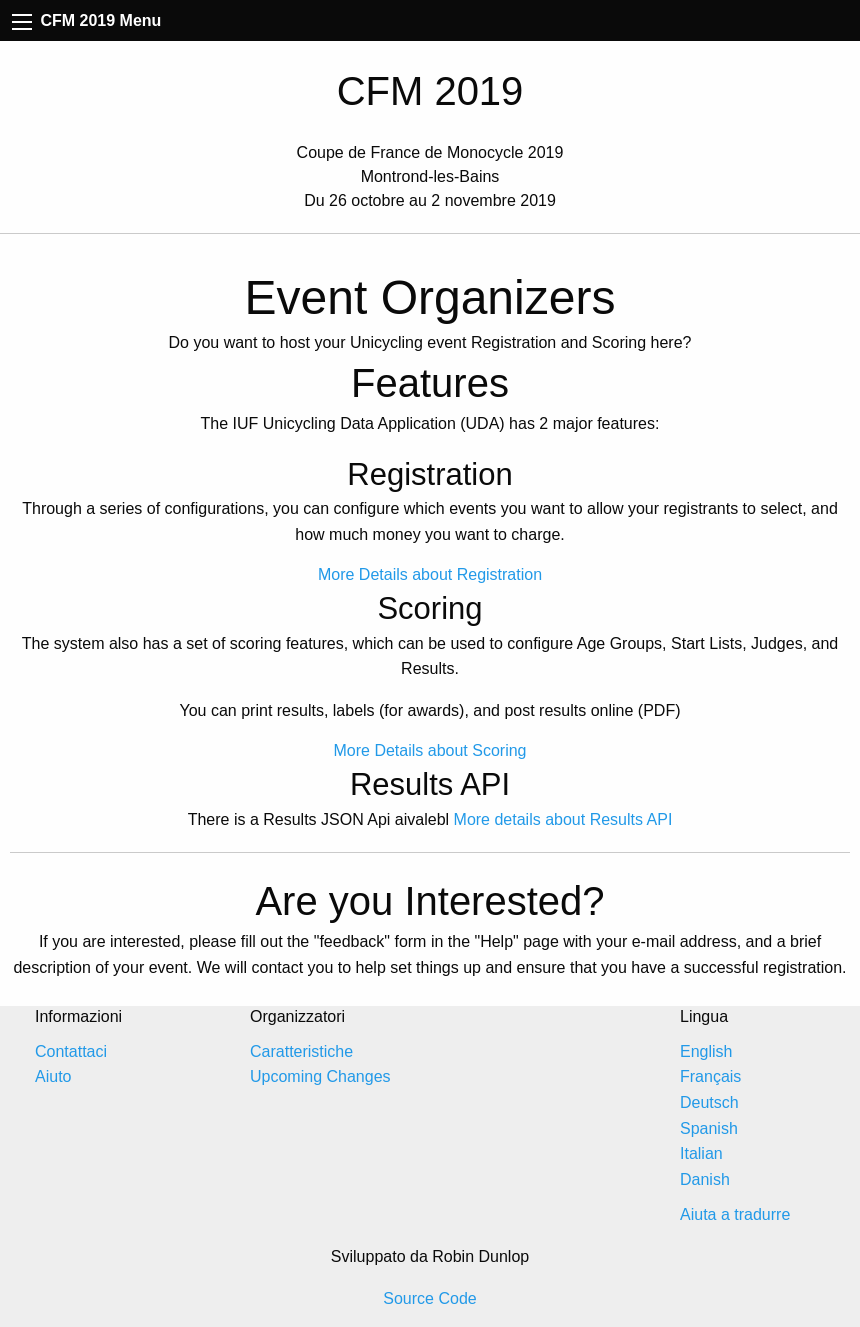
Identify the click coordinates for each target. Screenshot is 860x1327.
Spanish (709, 1128)
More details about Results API (563, 819)
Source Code (429, 1298)
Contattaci (71, 1051)
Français (710, 1076)
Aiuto (53, 1076)
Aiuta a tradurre (735, 1214)
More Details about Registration (430, 574)
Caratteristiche (301, 1051)
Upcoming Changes (320, 1076)
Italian (701, 1153)
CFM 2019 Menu (86, 20)
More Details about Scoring (430, 750)
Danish (705, 1179)
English (706, 1051)
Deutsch (709, 1102)
